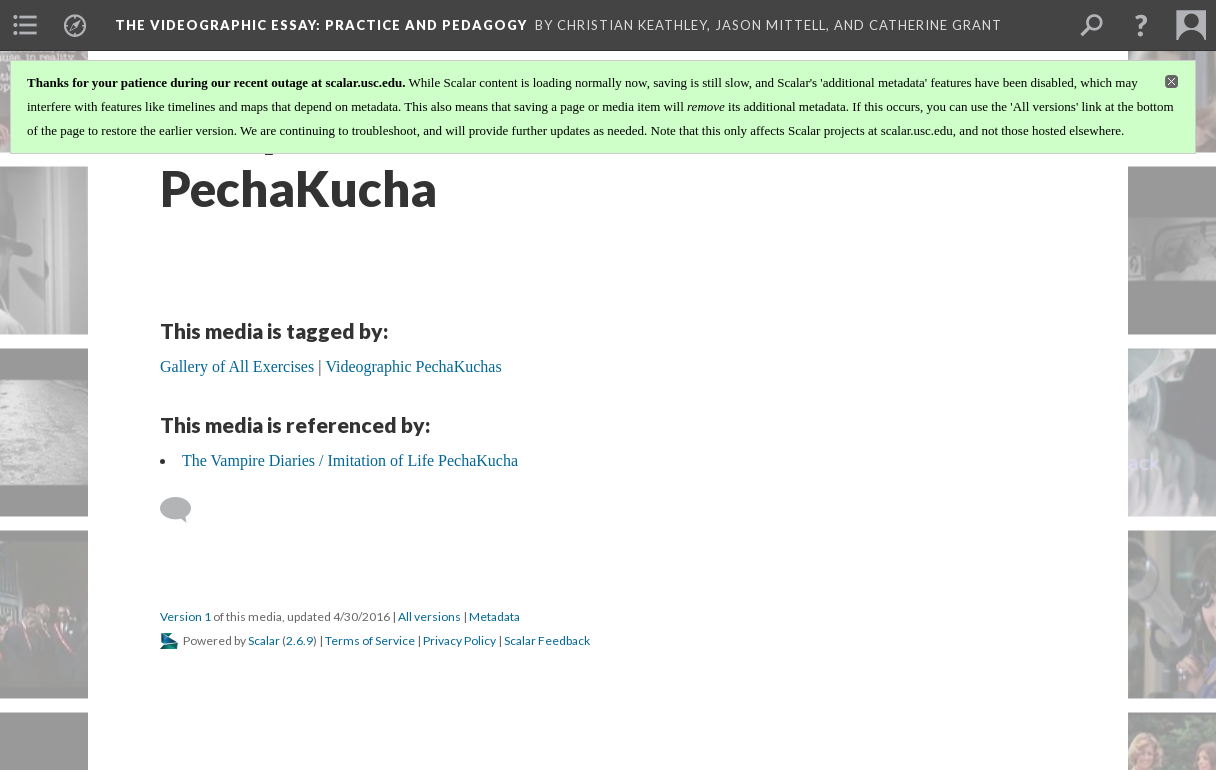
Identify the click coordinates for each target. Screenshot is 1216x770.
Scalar (264, 640)
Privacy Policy (459, 640)
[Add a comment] (184, 510)
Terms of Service (370, 640)
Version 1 (185, 616)
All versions (429, 616)
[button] (1141, 25)
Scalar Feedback (547, 640)
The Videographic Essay (321, 25)
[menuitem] (25, 25)
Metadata (494, 616)
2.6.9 (299, 640)
